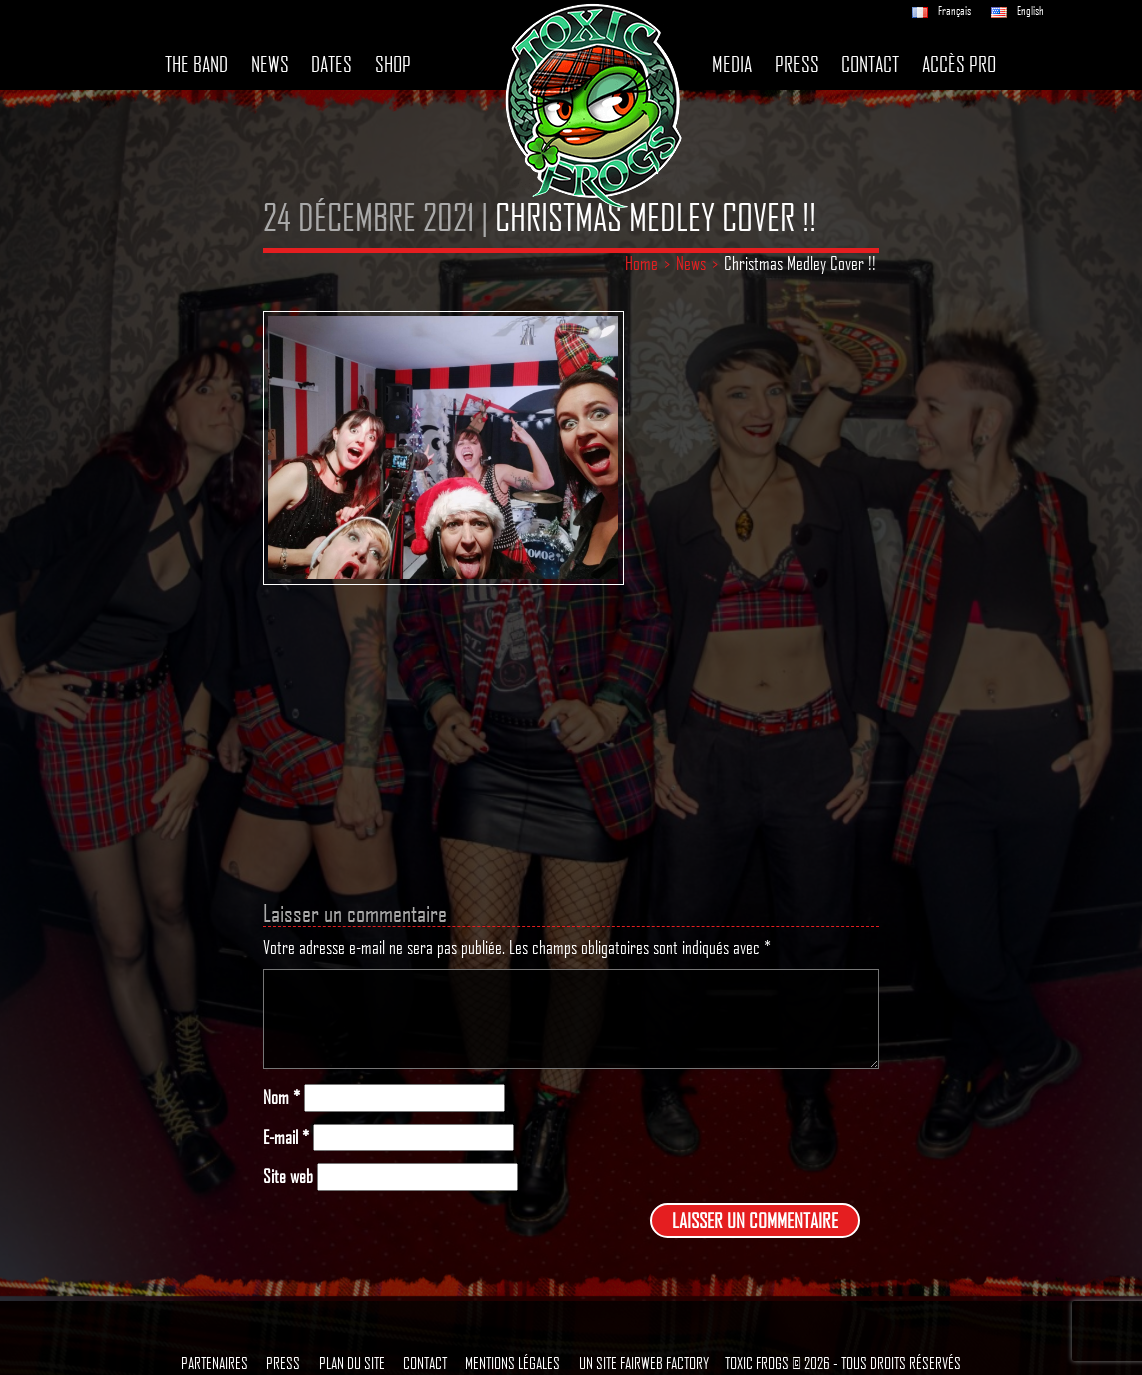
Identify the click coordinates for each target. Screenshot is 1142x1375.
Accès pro (959, 64)
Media (732, 64)
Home (641, 263)
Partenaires (214, 1362)
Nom (281, 1097)
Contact (870, 64)
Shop (393, 64)
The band (196, 64)
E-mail (286, 1137)
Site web (288, 1176)
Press (797, 64)
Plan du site (352, 1362)
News (270, 64)
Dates (331, 64)
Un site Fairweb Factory (644, 1362)
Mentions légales (512, 1362)
